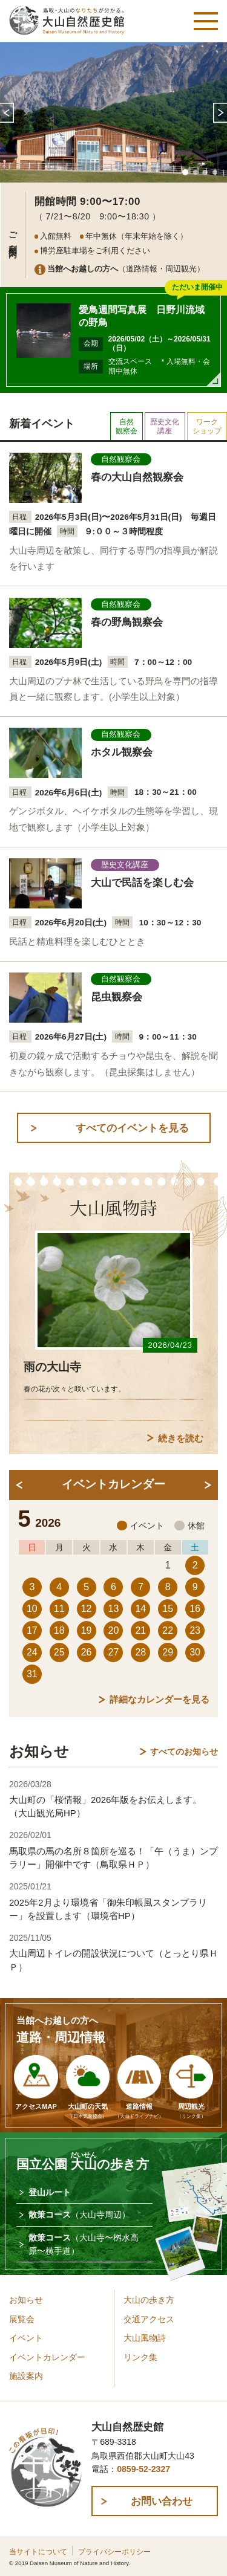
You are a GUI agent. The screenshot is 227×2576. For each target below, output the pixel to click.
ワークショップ (207, 426)
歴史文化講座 (164, 426)
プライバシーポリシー (114, 2552)
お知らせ (26, 2300)
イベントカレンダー (47, 2357)
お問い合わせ (161, 2501)
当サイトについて (38, 2552)
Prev (7, 112)
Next (220, 112)
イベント (26, 2338)
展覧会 (22, 2319)
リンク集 (140, 2357)
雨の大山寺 (52, 1367)
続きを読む (180, 1438)
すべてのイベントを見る (132, 1128)
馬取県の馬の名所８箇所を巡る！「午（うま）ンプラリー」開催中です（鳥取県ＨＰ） (113, 1857)
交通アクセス (148, 2319)
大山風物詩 (144, 2338)
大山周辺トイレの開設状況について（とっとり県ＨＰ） (113, 1960)
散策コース (79, 2214)
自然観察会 (126, 426)
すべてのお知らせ (184, 1751)
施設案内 (26, 2376)
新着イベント (41, 424)
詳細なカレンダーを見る (159, 1699)
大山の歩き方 (148, 2300)
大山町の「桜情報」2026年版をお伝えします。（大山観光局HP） (105, 1806)
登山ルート (49, 2192)
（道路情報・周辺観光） (126, 268)
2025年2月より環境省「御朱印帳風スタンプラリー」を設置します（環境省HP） (108, 1909)
